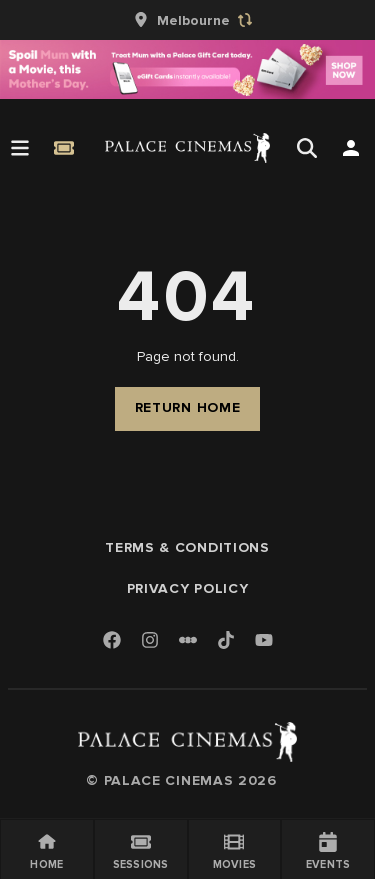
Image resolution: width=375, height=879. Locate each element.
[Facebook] (112, 641)
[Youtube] (264, 641)
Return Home (188, 407)
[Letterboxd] (188, 640)
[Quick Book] (64, 148)
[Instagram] (150, 641)
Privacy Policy (188, 588)
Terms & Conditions (187, 547)
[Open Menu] (20, 148)
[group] (188, 20)
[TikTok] (226, 640)
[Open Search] (307, 148)
